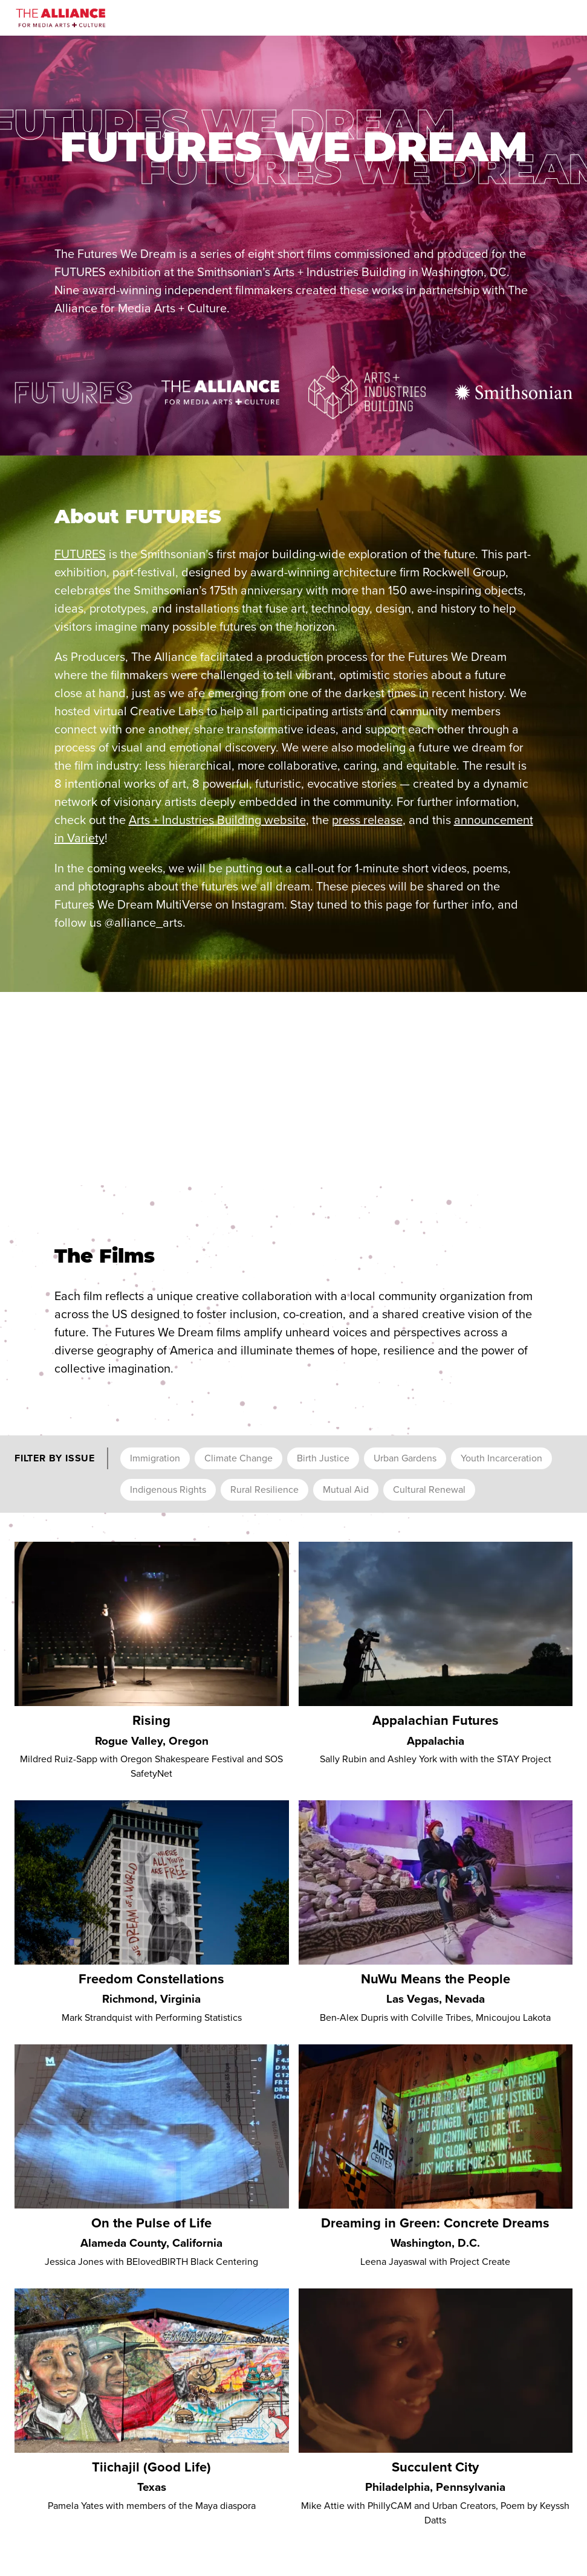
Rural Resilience (264, 1489)
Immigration (155, 1458)
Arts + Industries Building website (217, 820)
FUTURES (80, 554)
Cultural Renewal (429, 1489)
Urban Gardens (405, 1458)
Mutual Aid (346, 1489)
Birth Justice (323, 1458)
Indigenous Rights (168, 1489)
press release (367, 820)
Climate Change (238, 1458)
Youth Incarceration (501, 1458)
